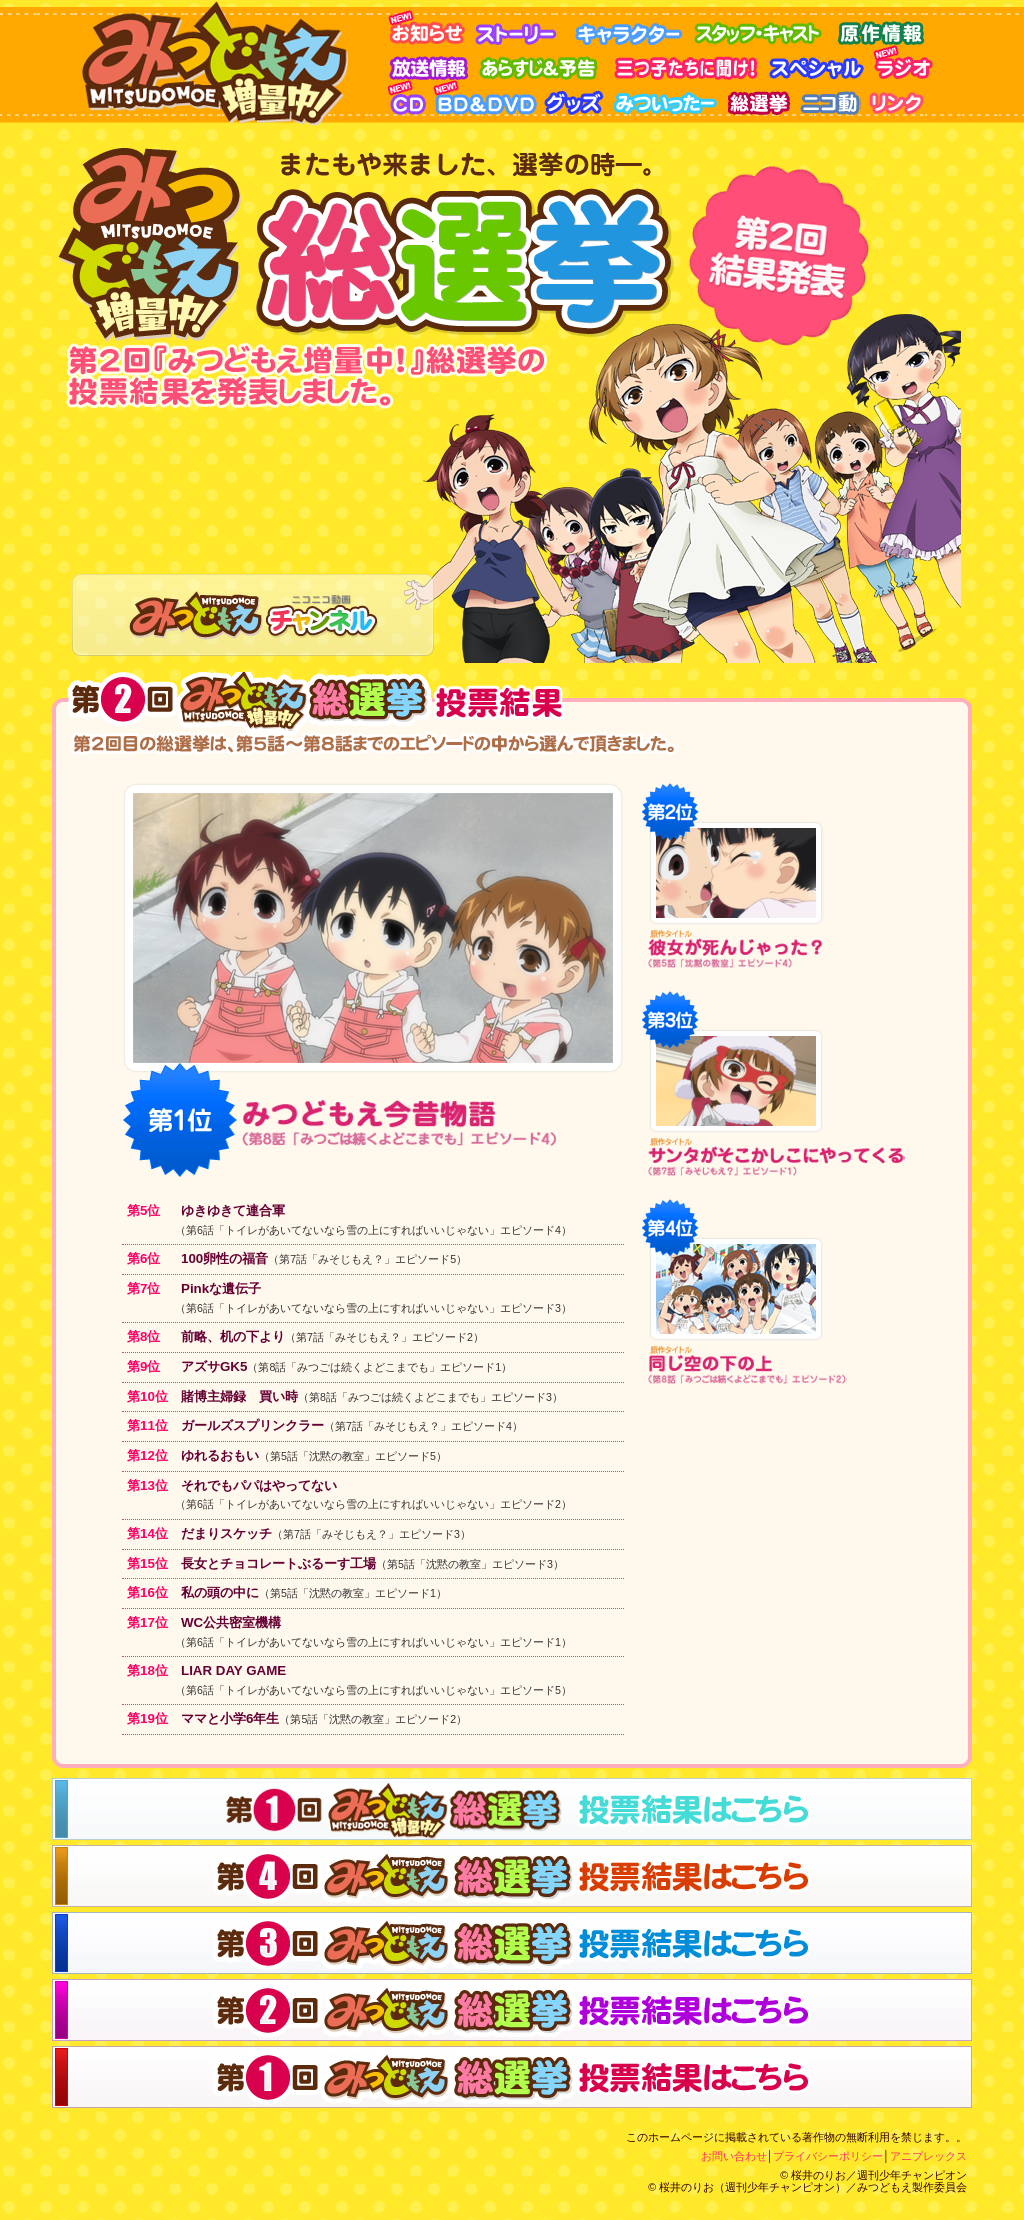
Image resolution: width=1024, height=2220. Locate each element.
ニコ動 (831, 97)
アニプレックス (928, 2156)
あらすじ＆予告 (545, 62)
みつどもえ (220, 63)
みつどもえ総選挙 (761, 97)
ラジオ (908, 62)
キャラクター (633, 27)
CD (410, 97)
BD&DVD (488, 97)
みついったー (668, 97)
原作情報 (883, 27)
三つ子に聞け (688, 62)
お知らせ (430, 27)
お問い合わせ (734, 2156)
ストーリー (523, 27)
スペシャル (820, 62)
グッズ (577, 97)
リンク (900, 97)
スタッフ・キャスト (763, 27)
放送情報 (433, 62)
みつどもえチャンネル (253, 615)
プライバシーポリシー (828, 2156)
